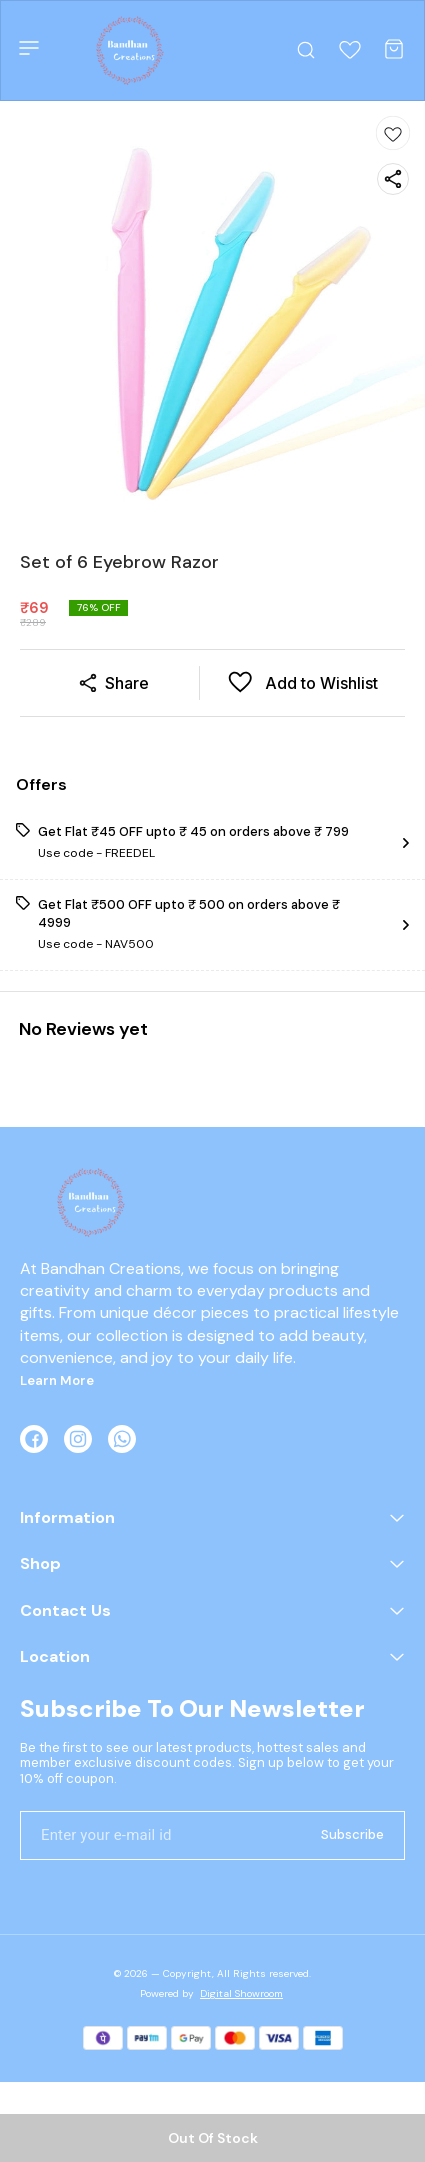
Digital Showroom (241, 1993)
